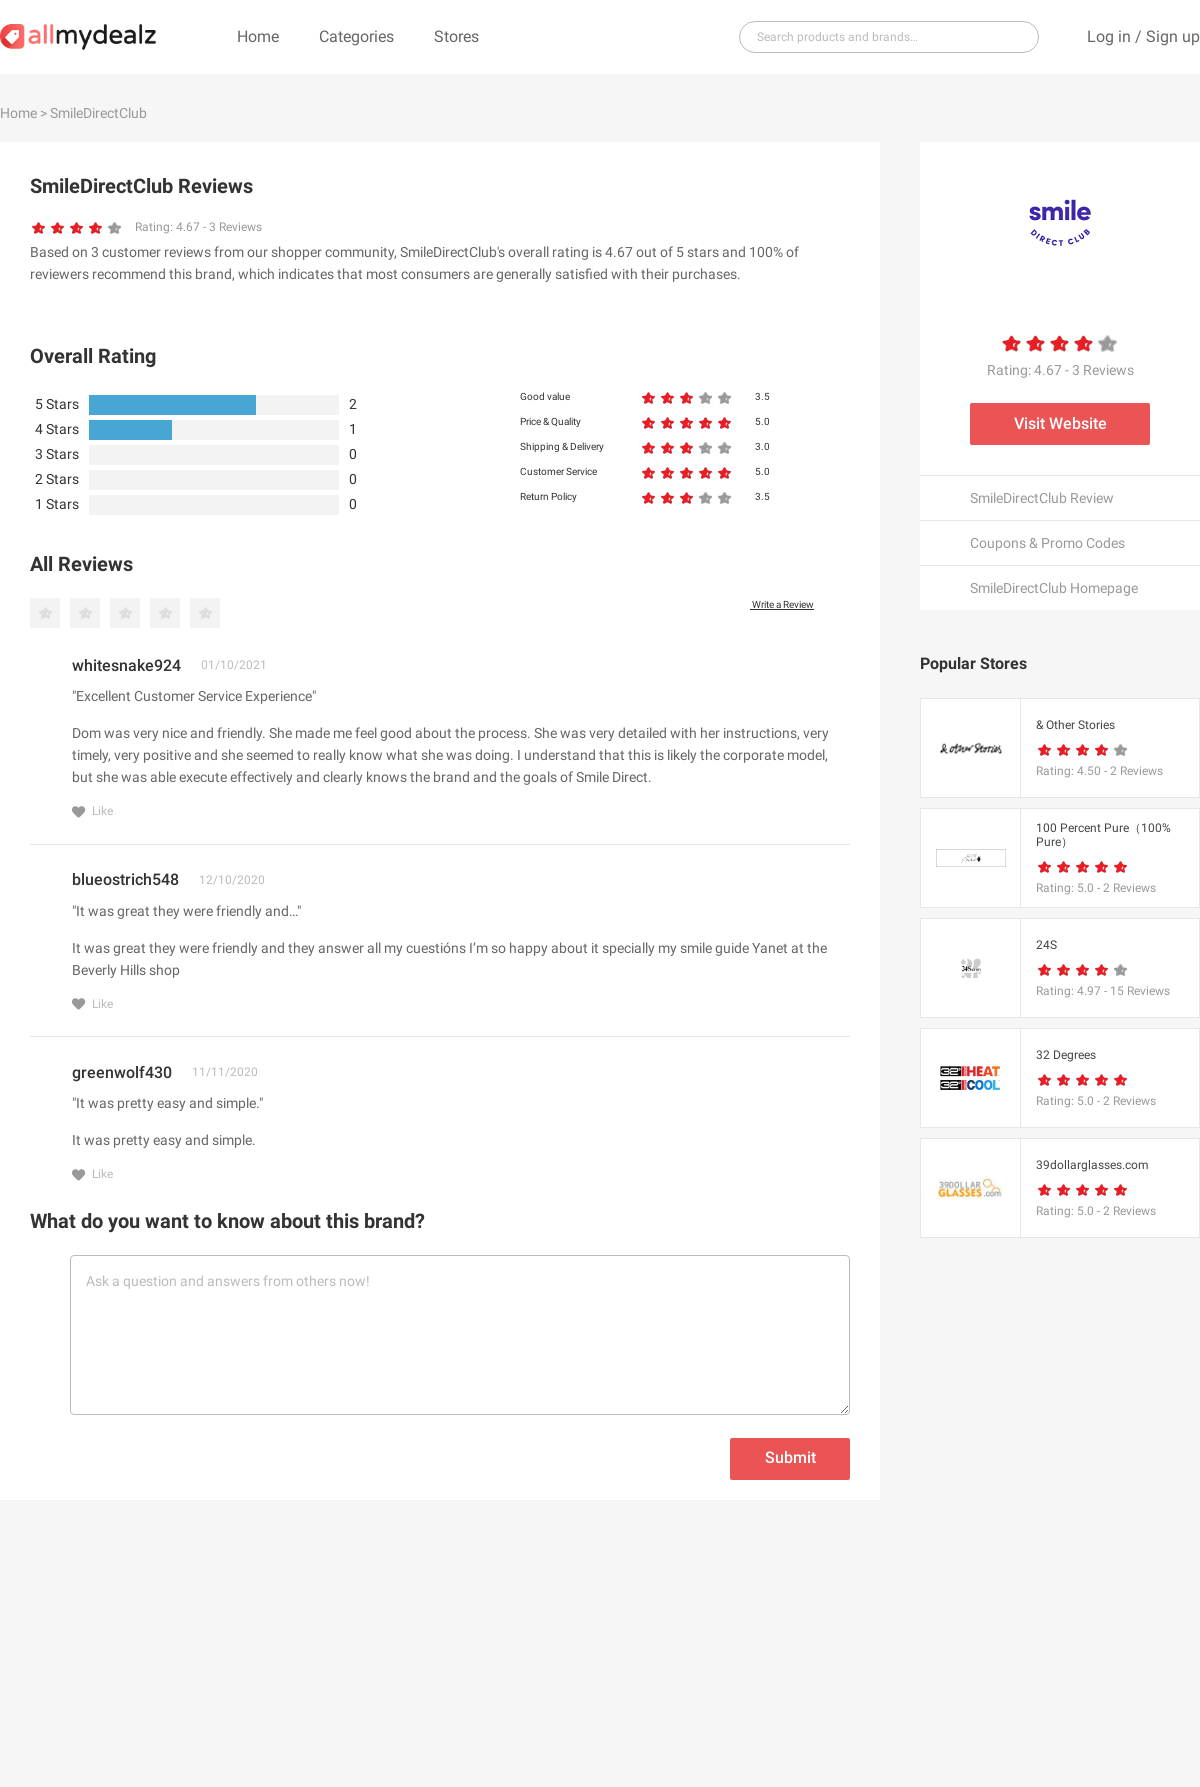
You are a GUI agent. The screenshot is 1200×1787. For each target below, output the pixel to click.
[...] (881, 37)
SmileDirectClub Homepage (1054, 588)
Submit (790, 1457)
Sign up (1173, 36)
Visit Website (1060, 423)
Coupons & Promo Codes (1047, 543)
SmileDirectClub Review (1042, 498)
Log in (1109, 36)
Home (258, 36)
